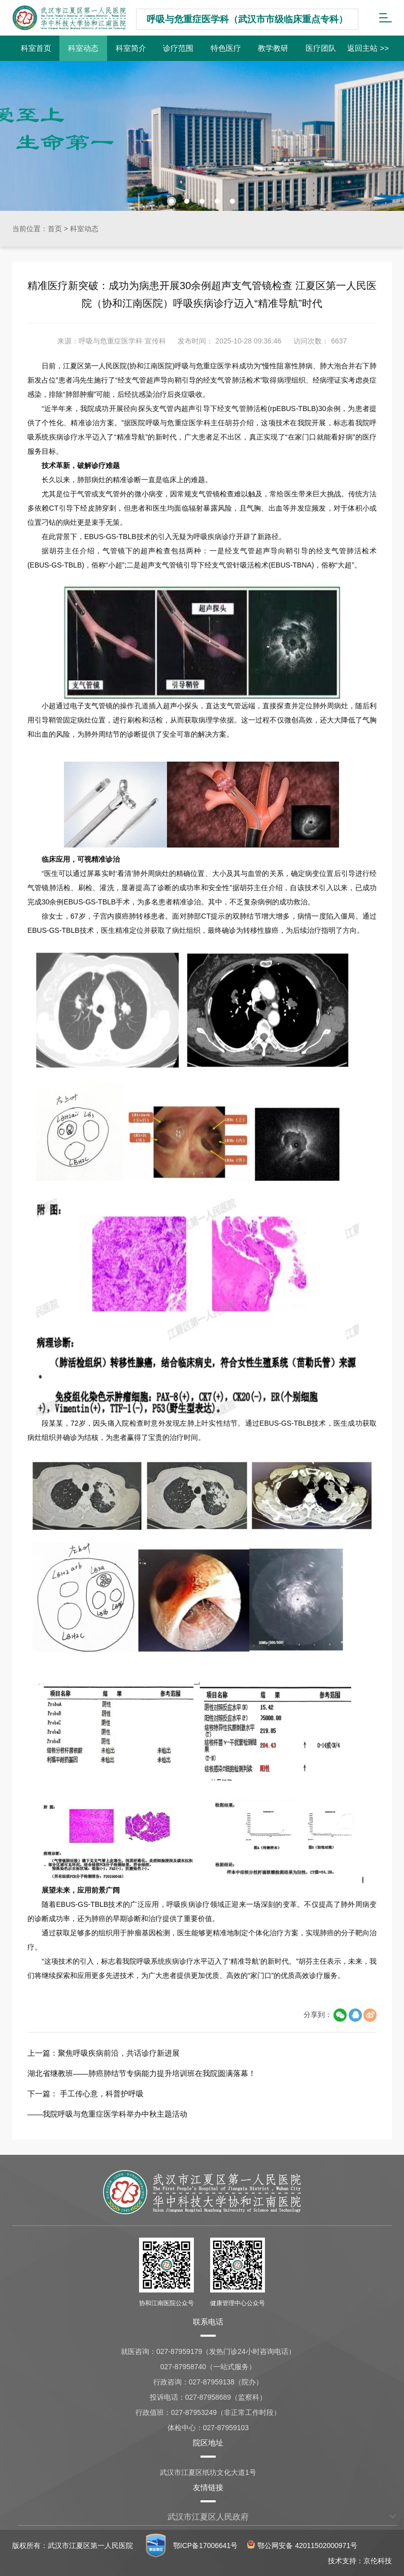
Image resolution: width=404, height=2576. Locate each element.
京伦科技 (377, 2561)
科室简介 (131, 48)
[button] (171, 201)
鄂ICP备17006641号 (205, 2545)
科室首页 (36, 48)
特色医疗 (226, 48)
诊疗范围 (178, 48)
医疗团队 (321, 48)
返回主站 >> (368, 48)
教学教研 (273, 48)
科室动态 (83, 48)
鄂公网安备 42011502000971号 (302, 2545)
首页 (55, 229)
